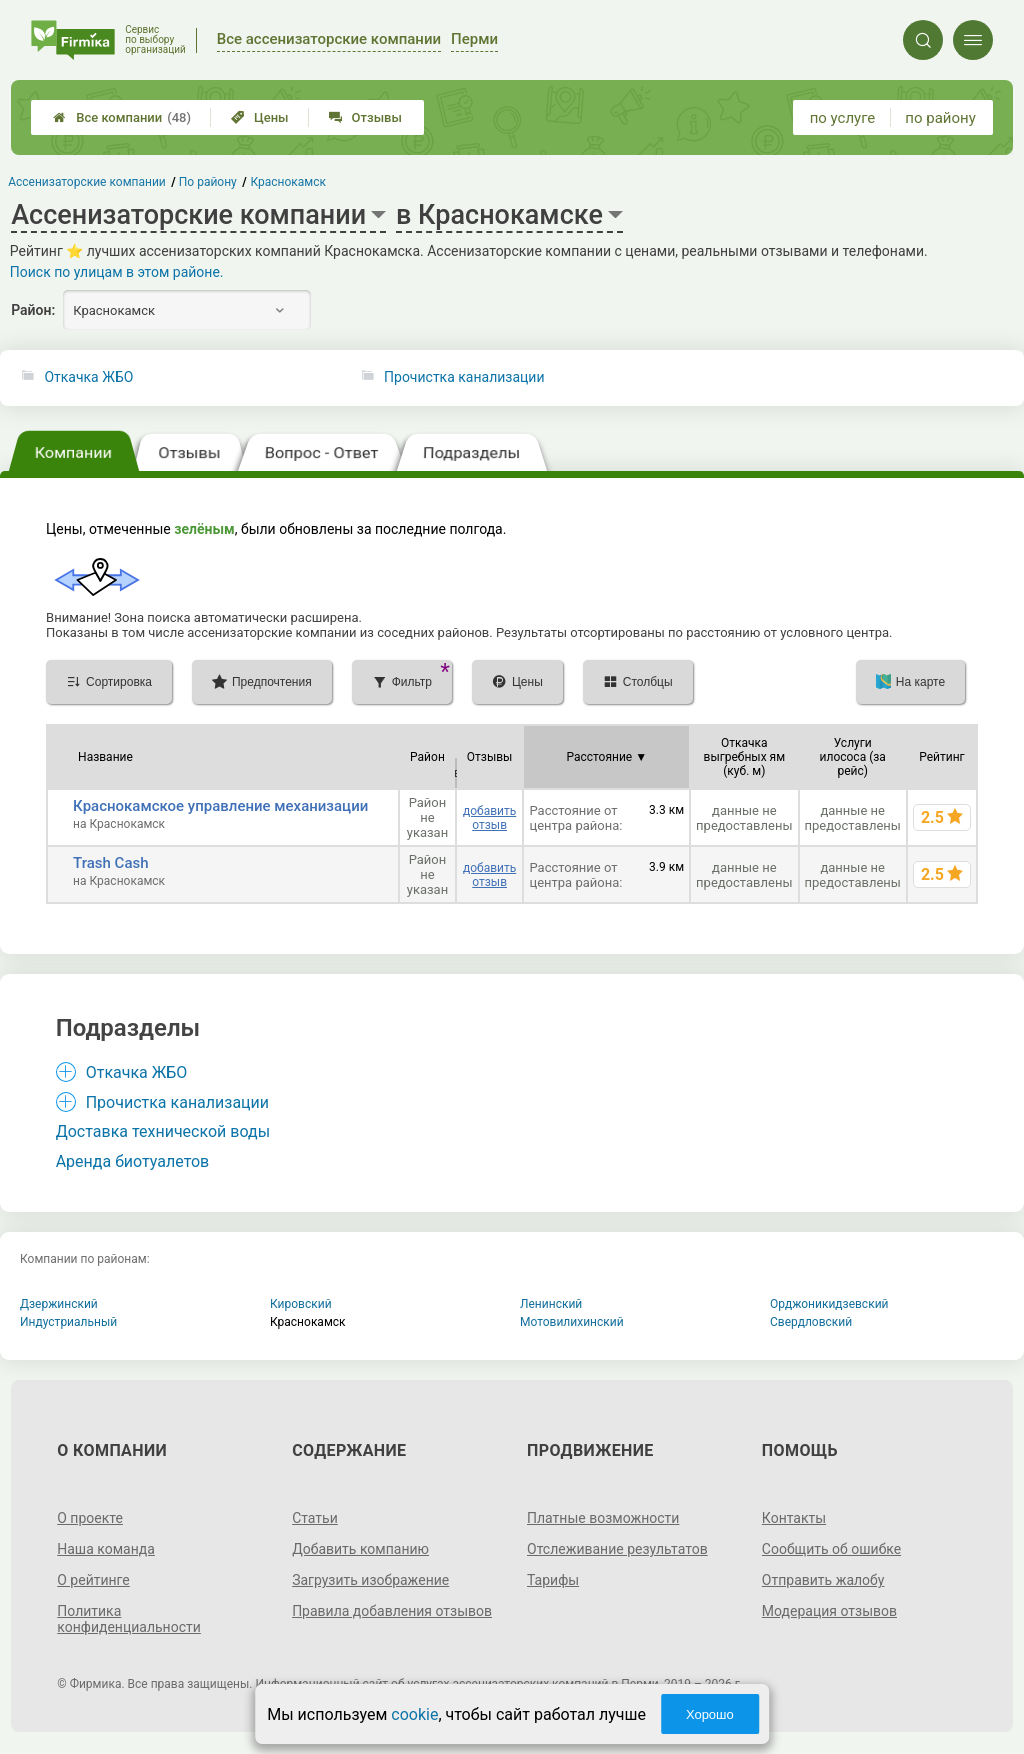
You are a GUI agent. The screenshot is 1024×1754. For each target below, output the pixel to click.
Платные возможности (603, 1518)
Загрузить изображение (370, 1580)
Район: (33, 310)
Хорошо (710, 1714)
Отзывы (365, 117)
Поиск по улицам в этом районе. (117, 272)
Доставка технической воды (163, 1131)
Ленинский (551, 1304)
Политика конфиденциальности (129, 1619)
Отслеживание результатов (617, 1549)
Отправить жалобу (823, 1580)
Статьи (315, 1518)
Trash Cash (110, 863)
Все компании (122, 117)
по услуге (843, 118)
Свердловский (811, 1322)
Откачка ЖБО (88, 377)
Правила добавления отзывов (392, 1611)
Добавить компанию (360, 1549)
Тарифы (553, 1580)
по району (940, 118)
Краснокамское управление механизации (220, 806)
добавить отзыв (489, 818)
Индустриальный (68, 1322)
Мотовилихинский (572, 1322)
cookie (414, 1714)
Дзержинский (59, 1304)
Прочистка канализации (464, 377)
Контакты (794, 1518)
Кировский (301, 1304)
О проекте (90, 1518)
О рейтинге (93, 1580)
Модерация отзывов (829, 1611)
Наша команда (106, 1549)
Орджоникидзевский (829, 1304)
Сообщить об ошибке (831, 1549)
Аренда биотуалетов (133, 1161)
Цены (260, 117)
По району (208, 182)
